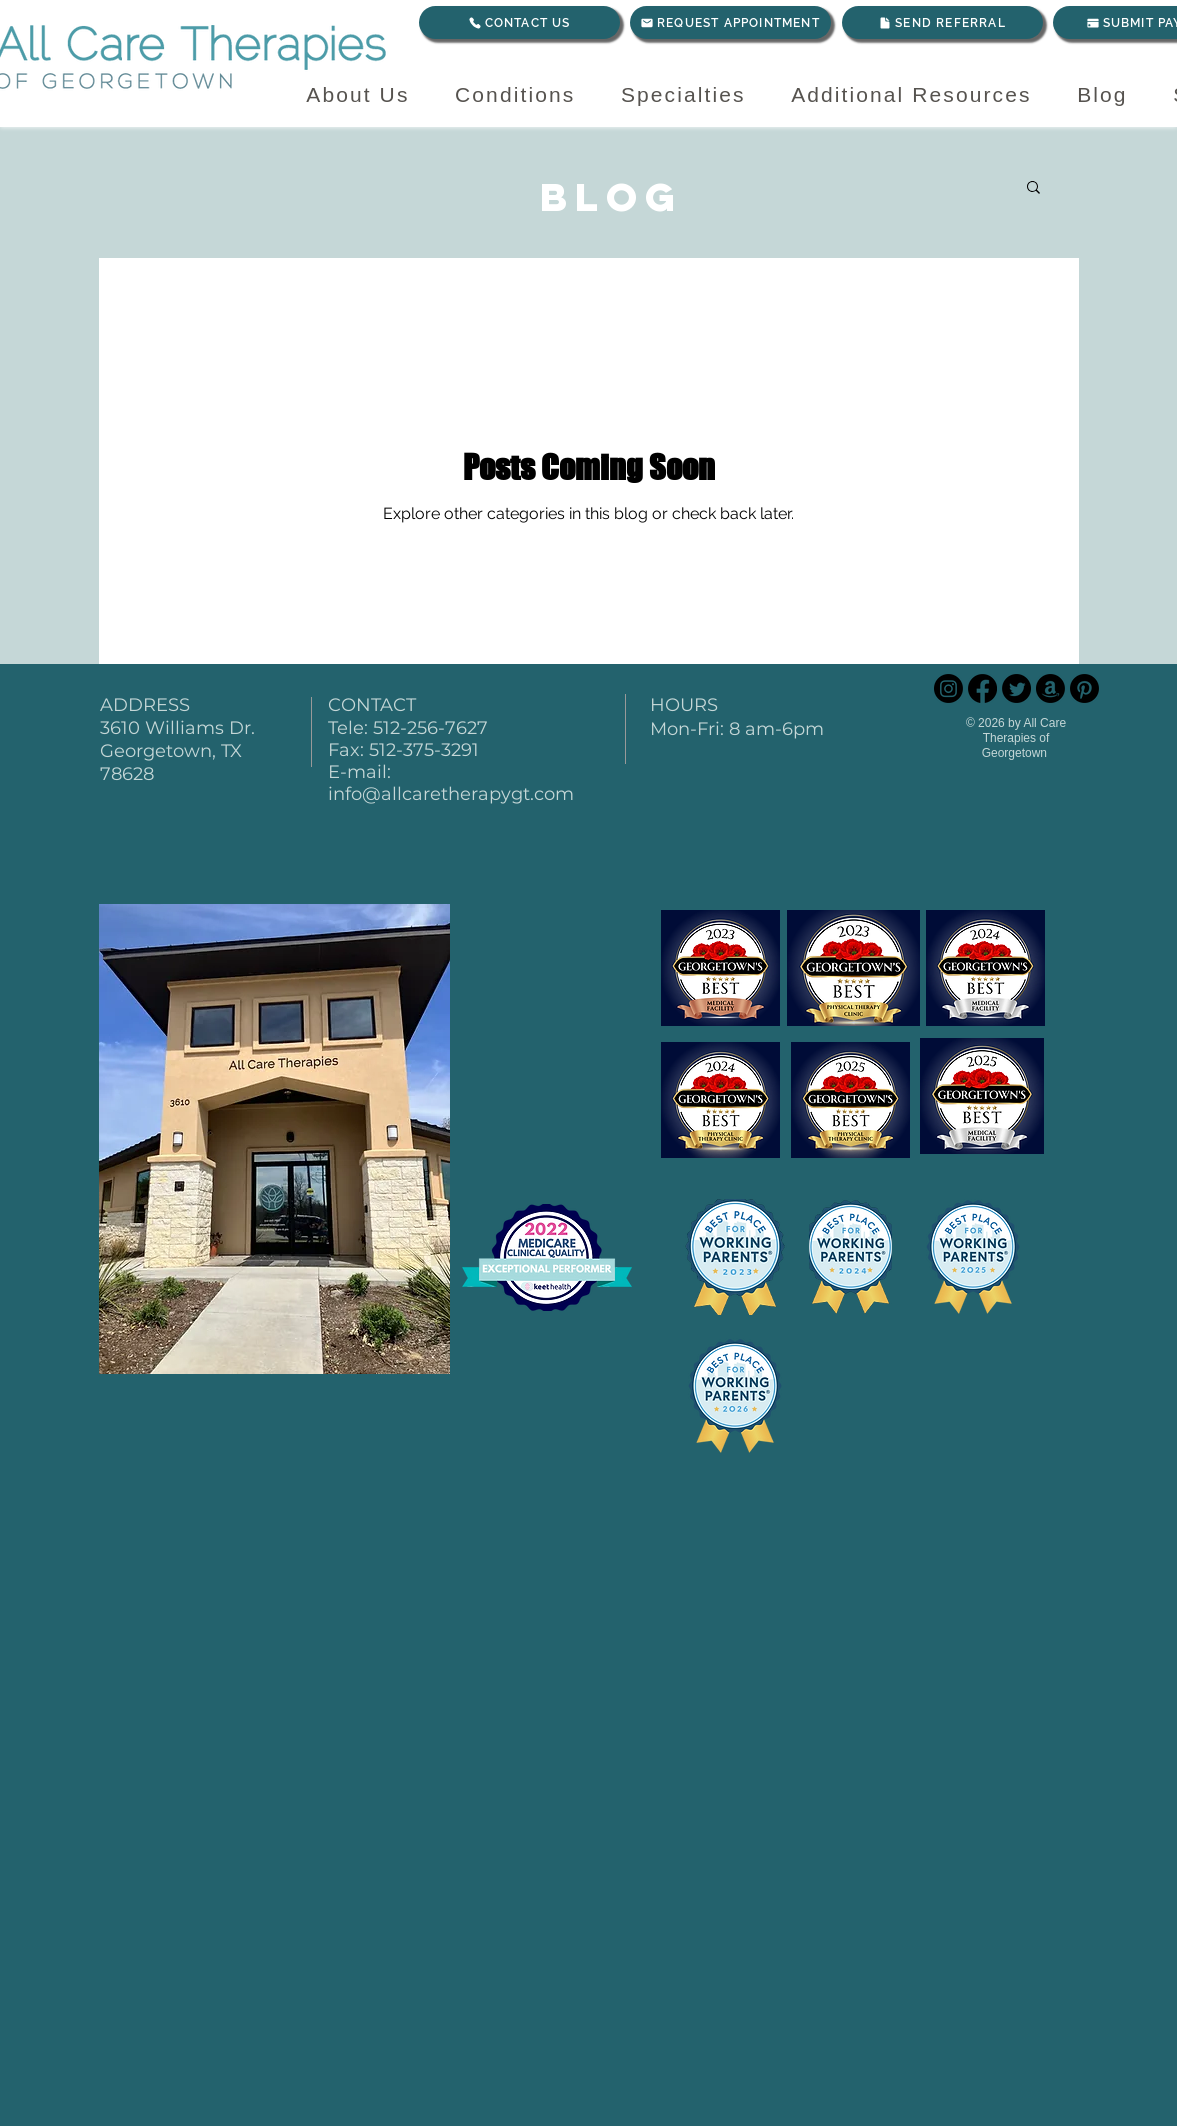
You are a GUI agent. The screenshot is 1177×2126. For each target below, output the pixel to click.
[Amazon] (1050, 688)
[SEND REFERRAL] (942, 22)
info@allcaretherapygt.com (451, 794)
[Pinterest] (1084, 688)
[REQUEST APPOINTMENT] (730, 22)
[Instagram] (948, 688)
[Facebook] (982, 688)
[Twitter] (1016, 688)
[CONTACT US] (519, 22)
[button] (1033, 188)
